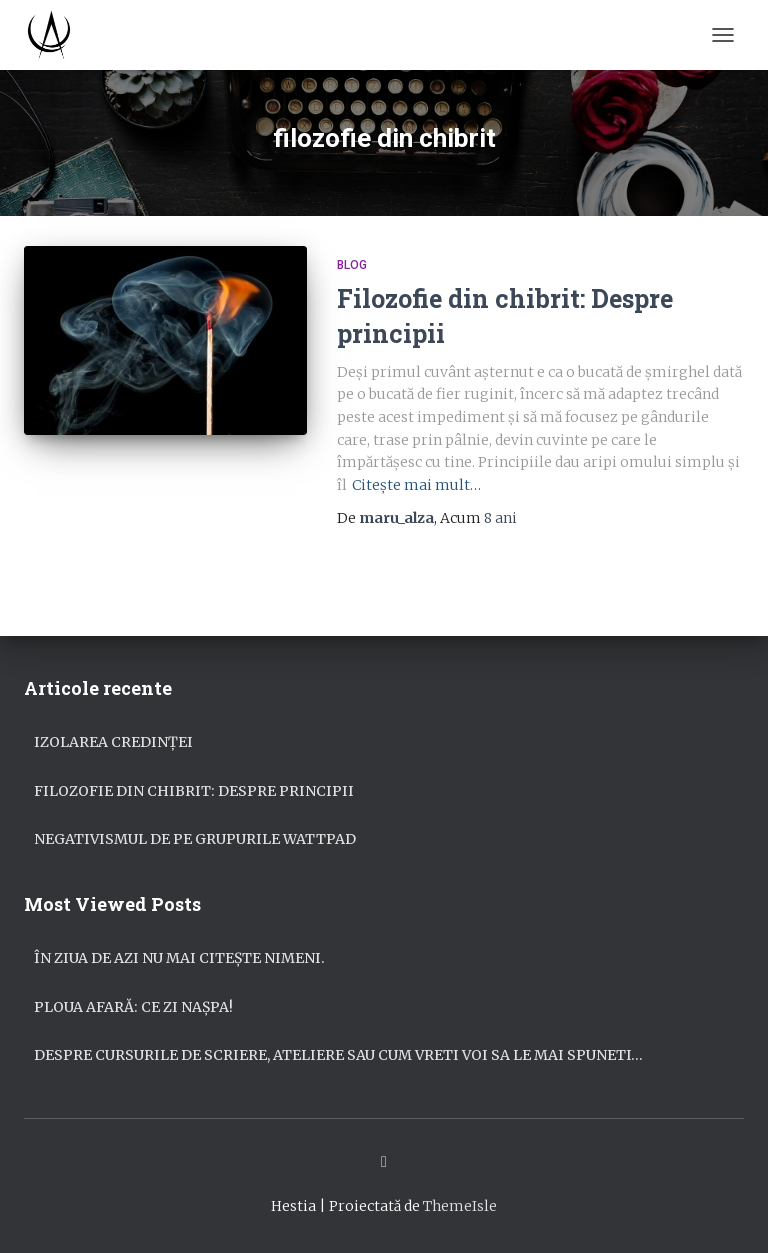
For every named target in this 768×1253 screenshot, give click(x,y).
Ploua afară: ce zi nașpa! (133, 1007)
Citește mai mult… (416, 485)
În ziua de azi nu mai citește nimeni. (179, 958)
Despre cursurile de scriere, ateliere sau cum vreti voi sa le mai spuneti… (338, 1055)
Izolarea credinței (113, 742)
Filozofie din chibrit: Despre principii (194, 791)
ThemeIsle (460, 1206)
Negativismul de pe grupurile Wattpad (195, 839)
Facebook (384, 1162)
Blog (352, 265)
